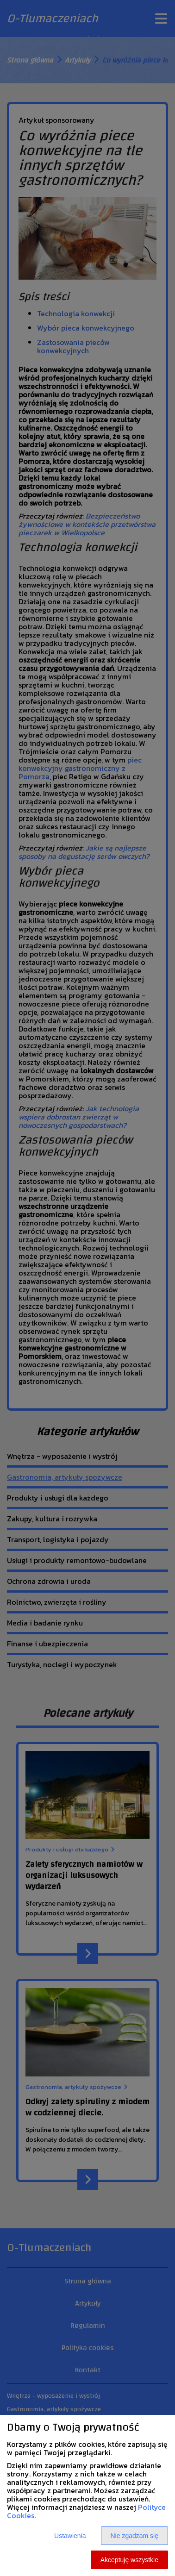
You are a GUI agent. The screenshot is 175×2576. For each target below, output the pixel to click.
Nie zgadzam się (135, 2535)
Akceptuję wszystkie (129, 2559)
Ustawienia (70, 2535)
